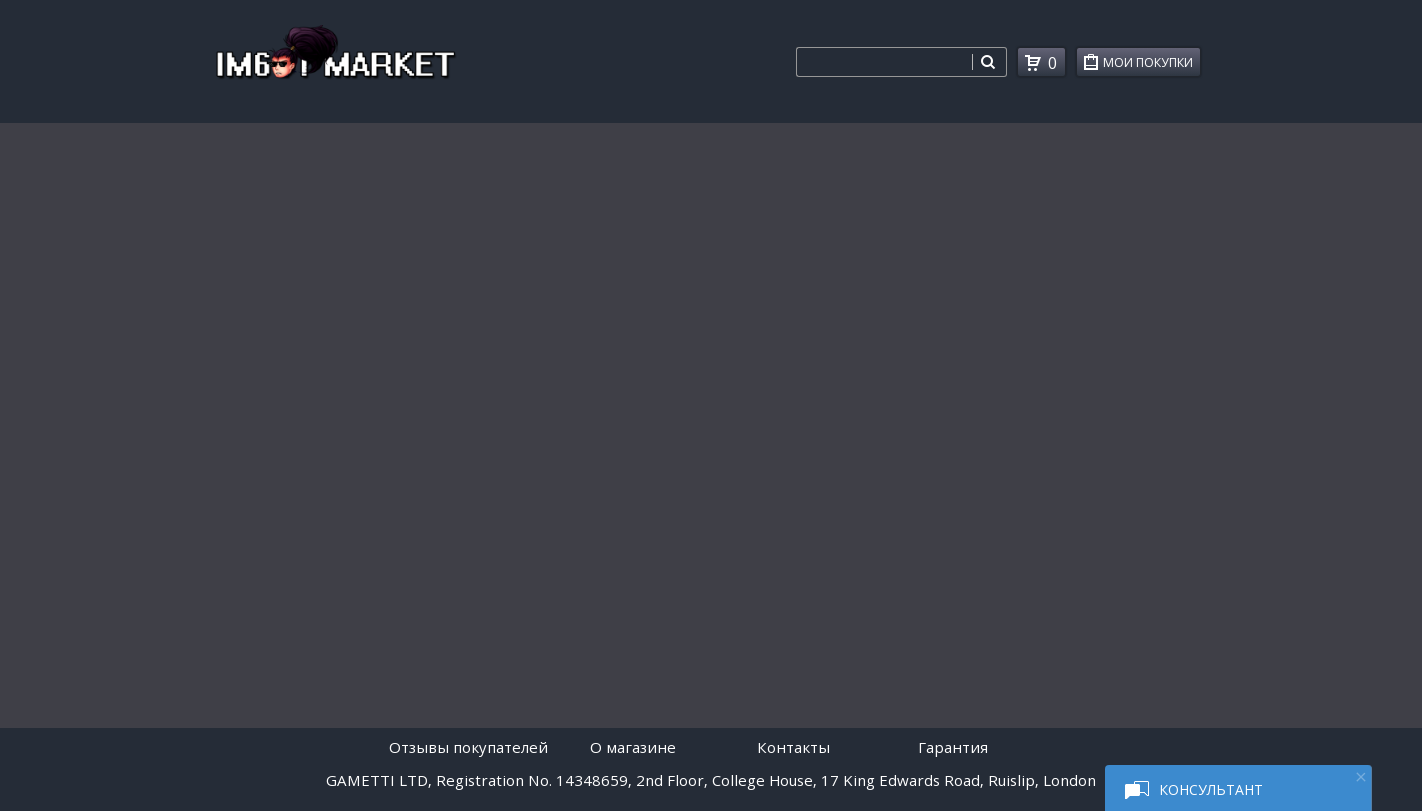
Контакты (793, 747)
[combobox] (884, 62)
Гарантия (953, 747)
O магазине (633, 747)
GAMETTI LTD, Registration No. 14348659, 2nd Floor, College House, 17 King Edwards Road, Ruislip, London (711, 780)
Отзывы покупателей (468, 747)
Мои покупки (1151, 65)
